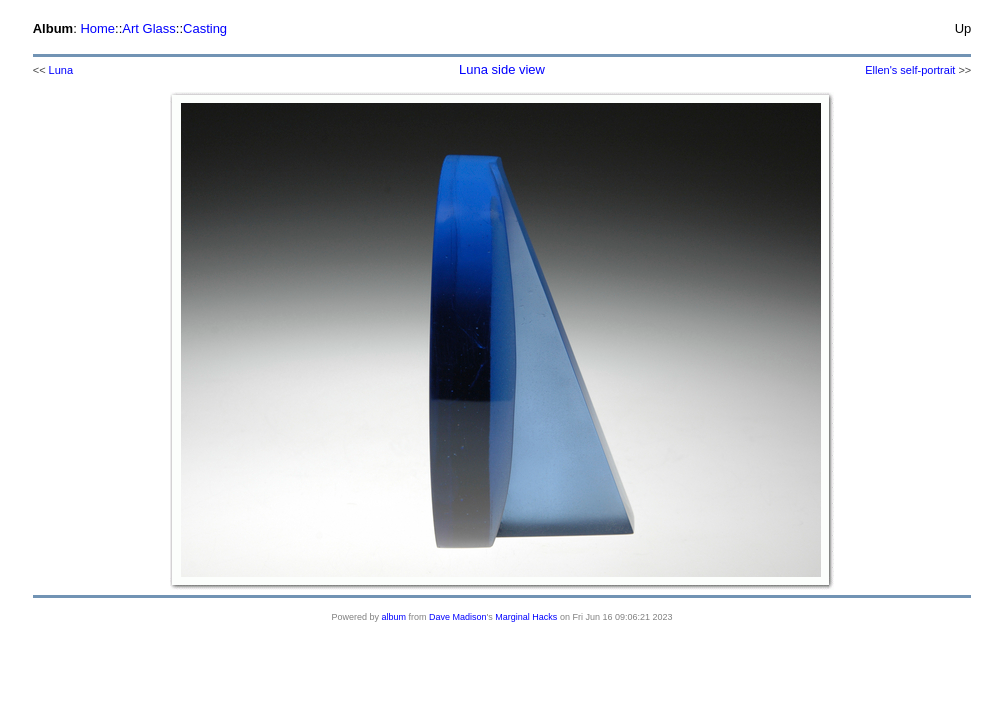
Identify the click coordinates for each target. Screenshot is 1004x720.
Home (97, 28)
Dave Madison (458, 617)
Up (963, 28)
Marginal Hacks (526, 617)
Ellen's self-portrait (910, 70)
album (394, 617)
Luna (61, 70)
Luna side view (502, 69)
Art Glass (148, 28)
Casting (205, 28)
